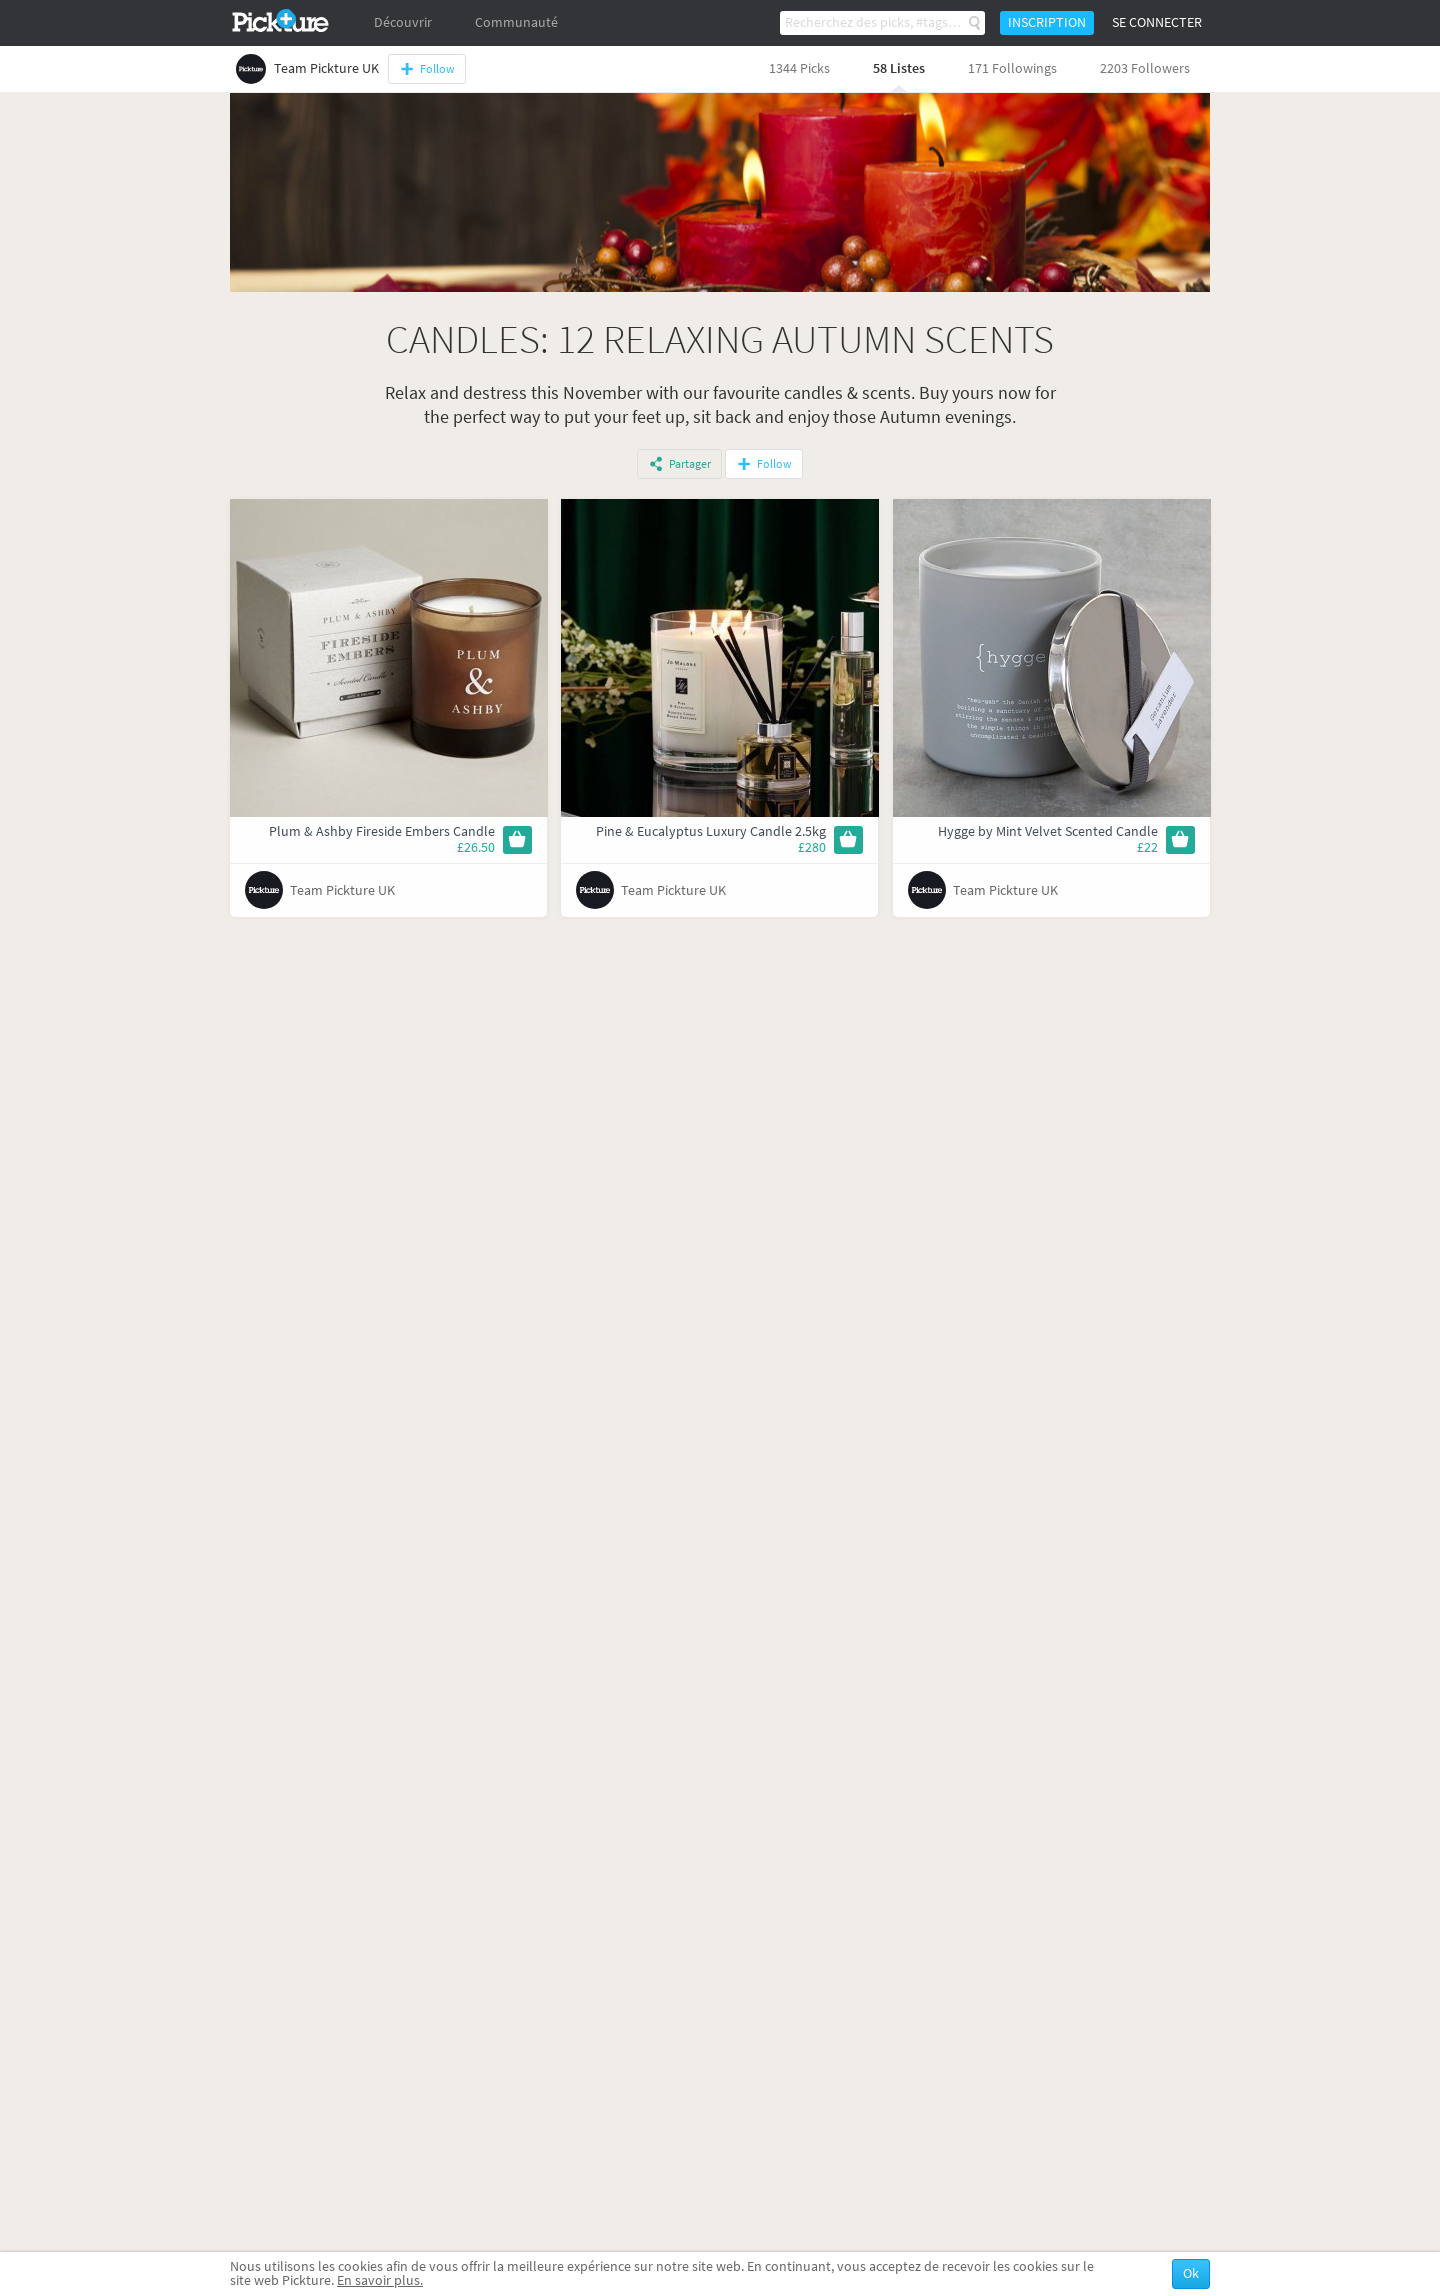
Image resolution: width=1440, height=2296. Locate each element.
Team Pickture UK (342, 890)
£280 (812, 847)
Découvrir (403, 22)
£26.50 (476, 847)
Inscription (1047, 22)
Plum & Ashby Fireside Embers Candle (382, 831)
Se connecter (1157, 22)
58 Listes (899, 68)
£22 (1147, 847)
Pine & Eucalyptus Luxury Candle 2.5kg (711, 831)
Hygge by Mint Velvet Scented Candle (1048, 831)
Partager (690, 464)
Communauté (516, 22)
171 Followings (1012, 68)
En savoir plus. (380, 2280)
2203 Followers (1145, 68)
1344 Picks (799, 68)
